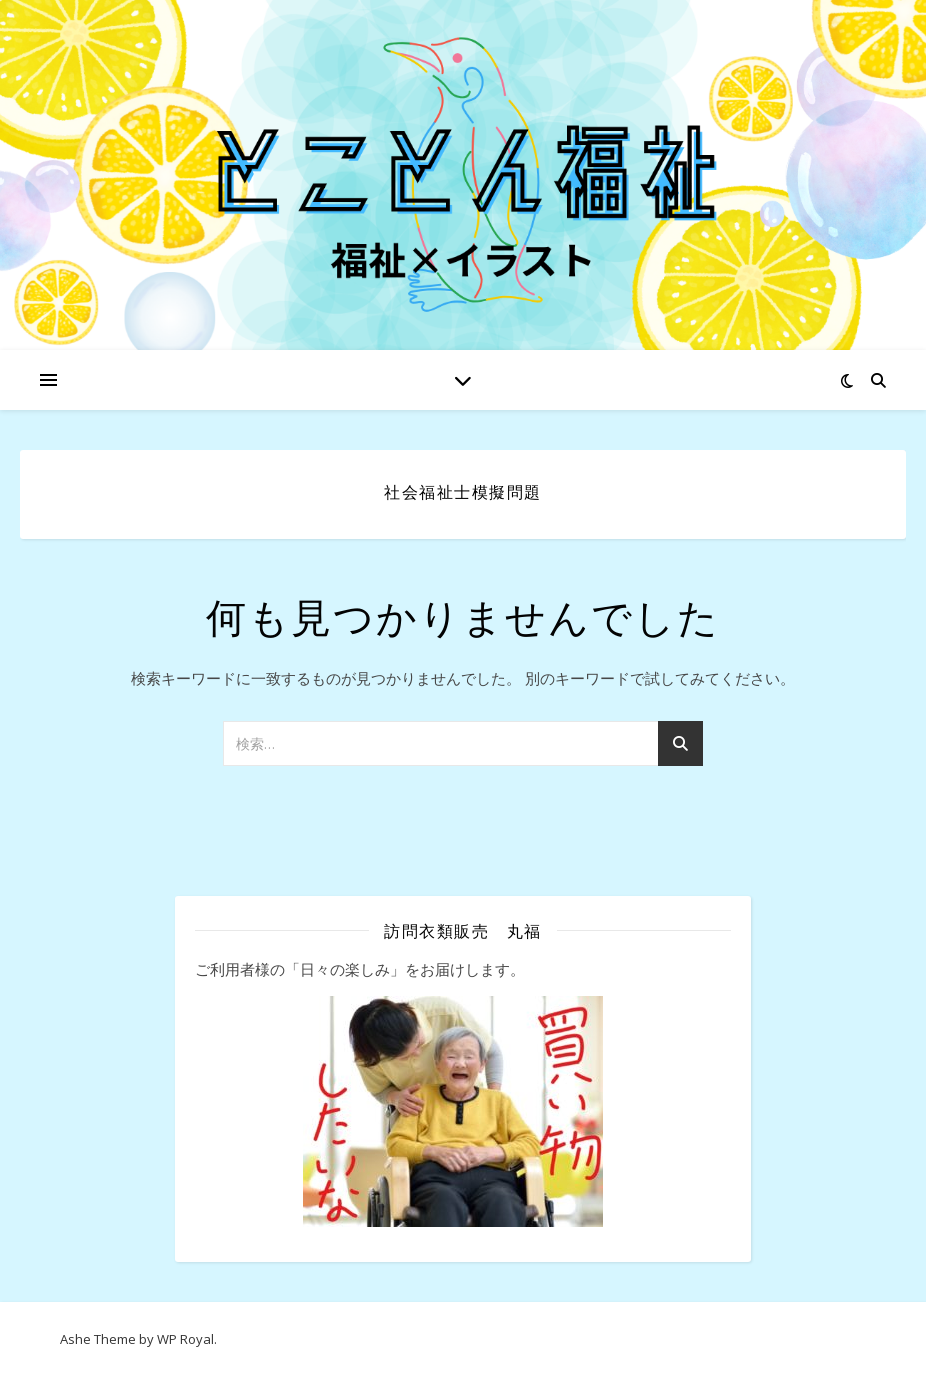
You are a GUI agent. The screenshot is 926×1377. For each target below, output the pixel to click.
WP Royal (185, 1339)
